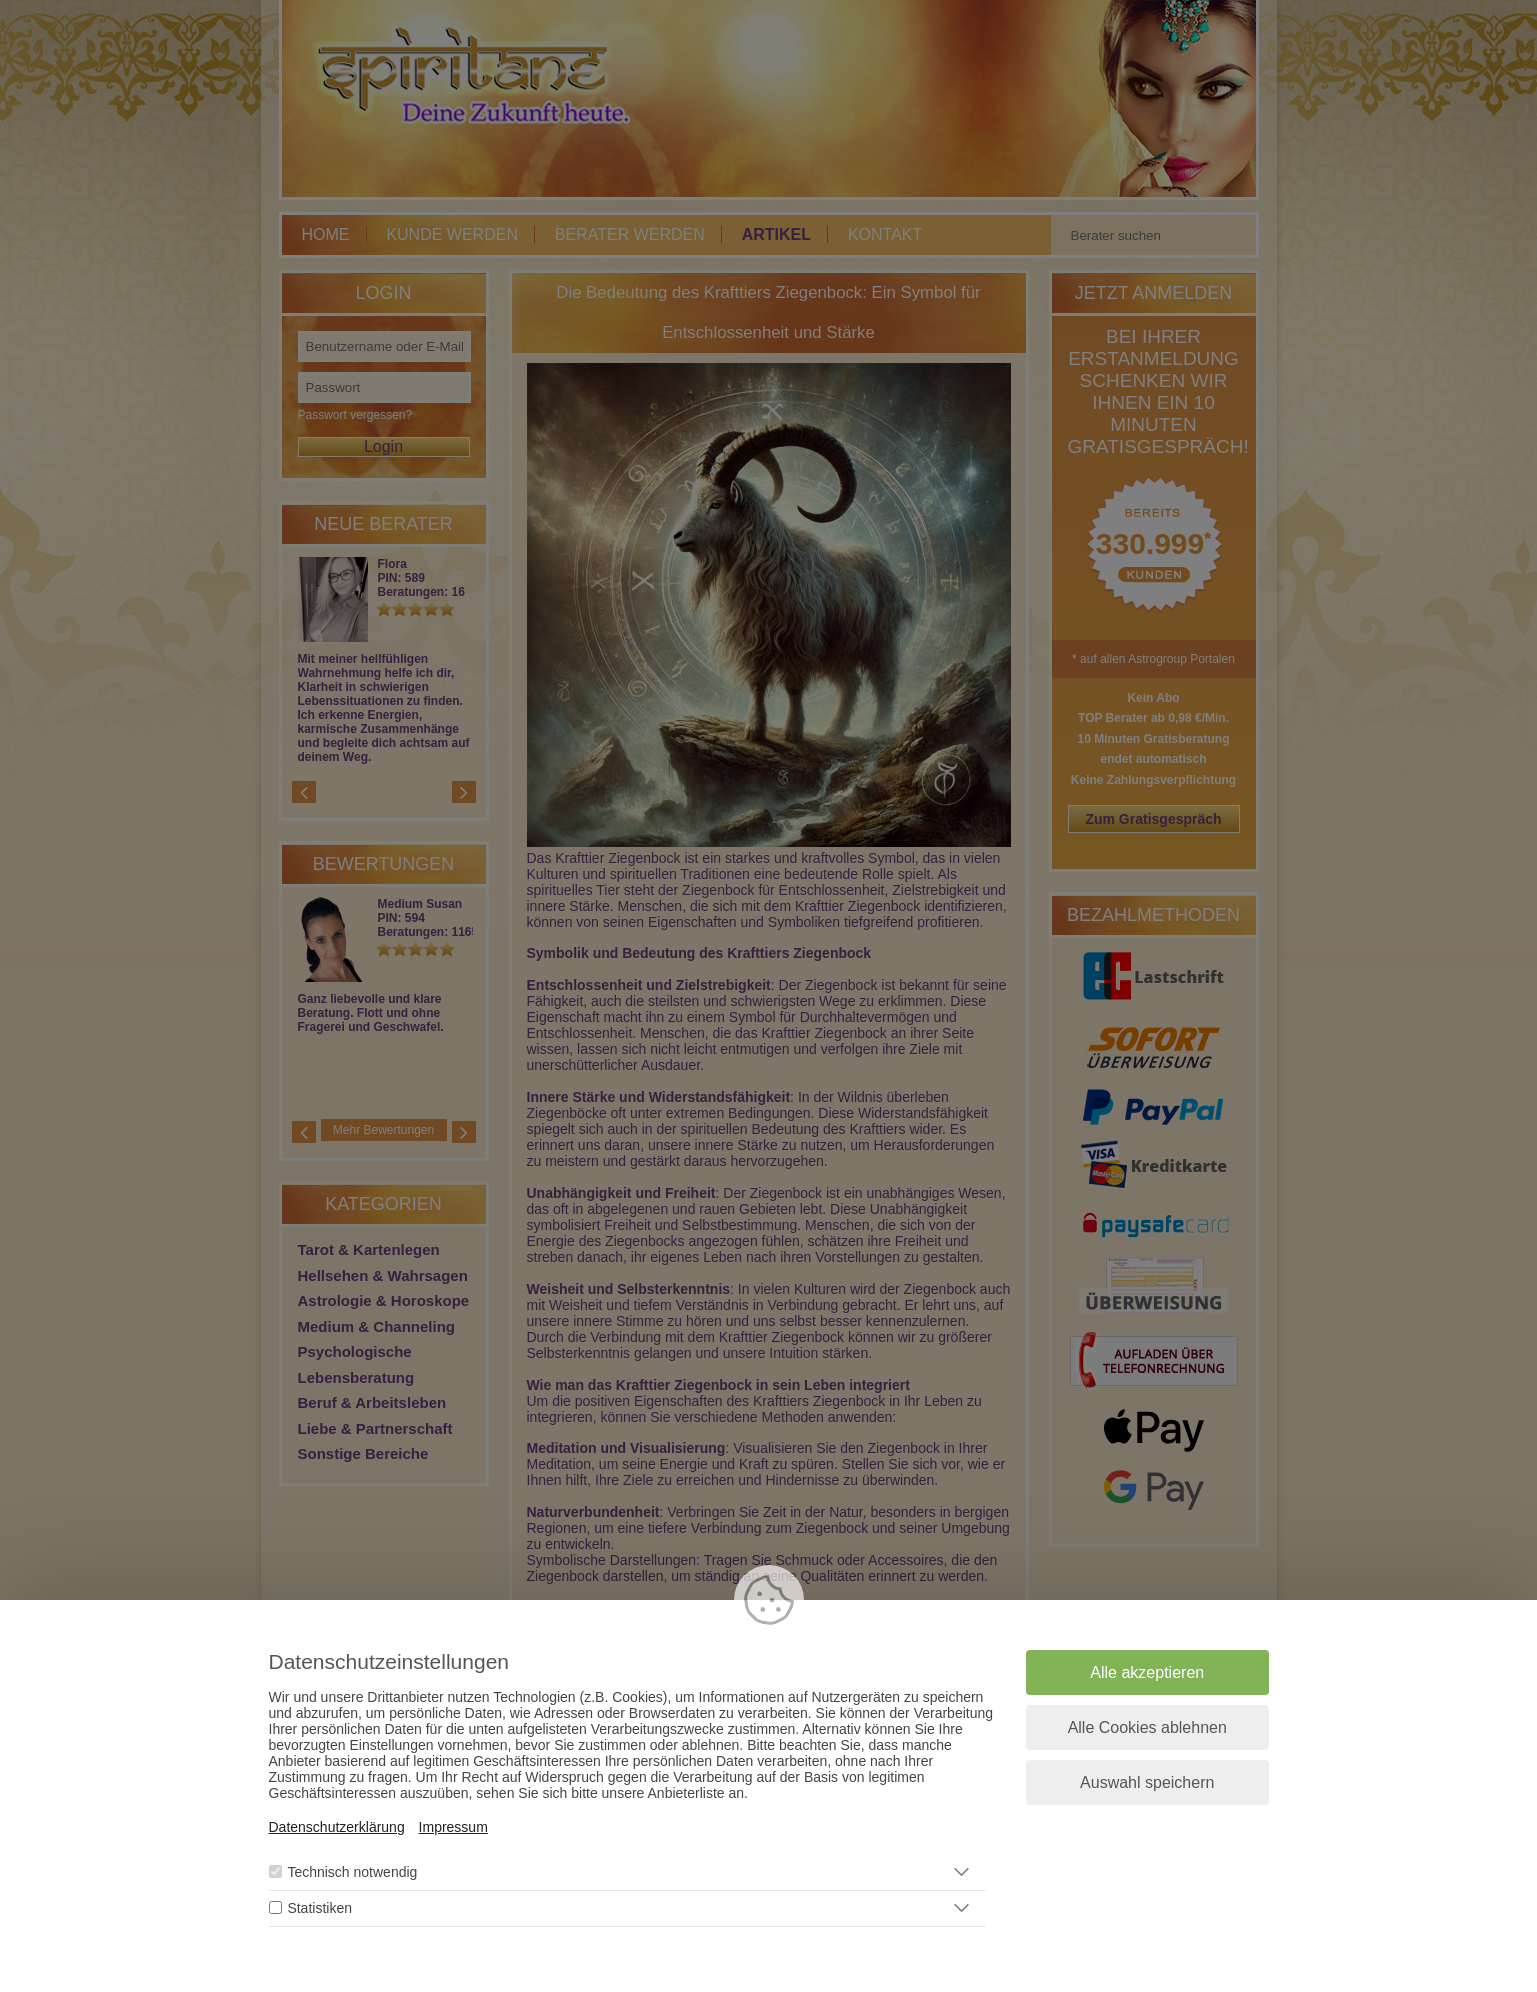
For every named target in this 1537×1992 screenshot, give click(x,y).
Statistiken (319, 1908)
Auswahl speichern (1147, 1782)
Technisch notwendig (352, 1872)
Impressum (453, 1827)
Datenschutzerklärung (337, 1827)
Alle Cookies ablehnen (1147, 1727)
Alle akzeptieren (1147, 1672)
